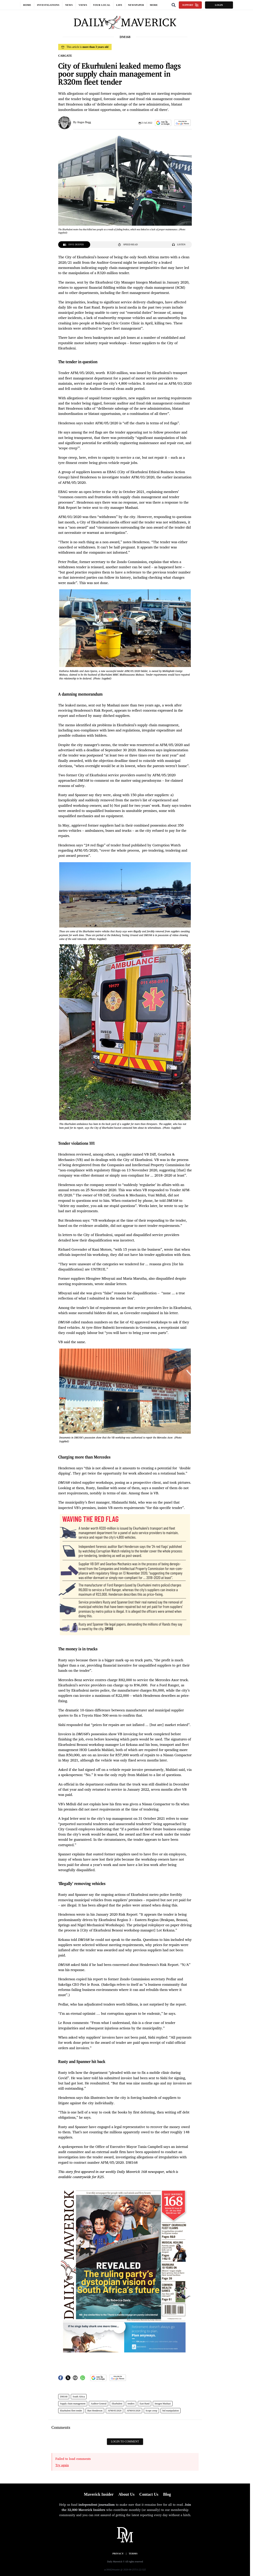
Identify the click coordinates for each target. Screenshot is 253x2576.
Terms (133, 2553)
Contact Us (148, 2494)
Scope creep (151, 2410)
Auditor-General (98, 2403)
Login (219, 5)
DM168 (63, 2396)
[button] (163, 123)
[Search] (174, 5)
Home (27, 5)
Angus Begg (84, 122)
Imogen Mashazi (163, 2403)
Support (190, 5)
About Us (126, 2494)
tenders (131, 2403)
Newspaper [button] (136, 5)
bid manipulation (170, 2410)
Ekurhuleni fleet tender (71, 2410)
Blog (167, 2494)
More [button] (154, 5)
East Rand (144, 2403)
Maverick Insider (99, 2494)
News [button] (69, 5)
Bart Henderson (95, 2410)
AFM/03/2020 (133, 2410)
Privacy (118, 2553)
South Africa (79, 2396)
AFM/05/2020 (114, 2410)
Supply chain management (72, 2403)
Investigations (48, 5)
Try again (62, 2465)
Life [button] (119, 5)
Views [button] (83, 5)
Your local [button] (101, 5)
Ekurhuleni (117, 2403)
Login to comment (125, 2441)
